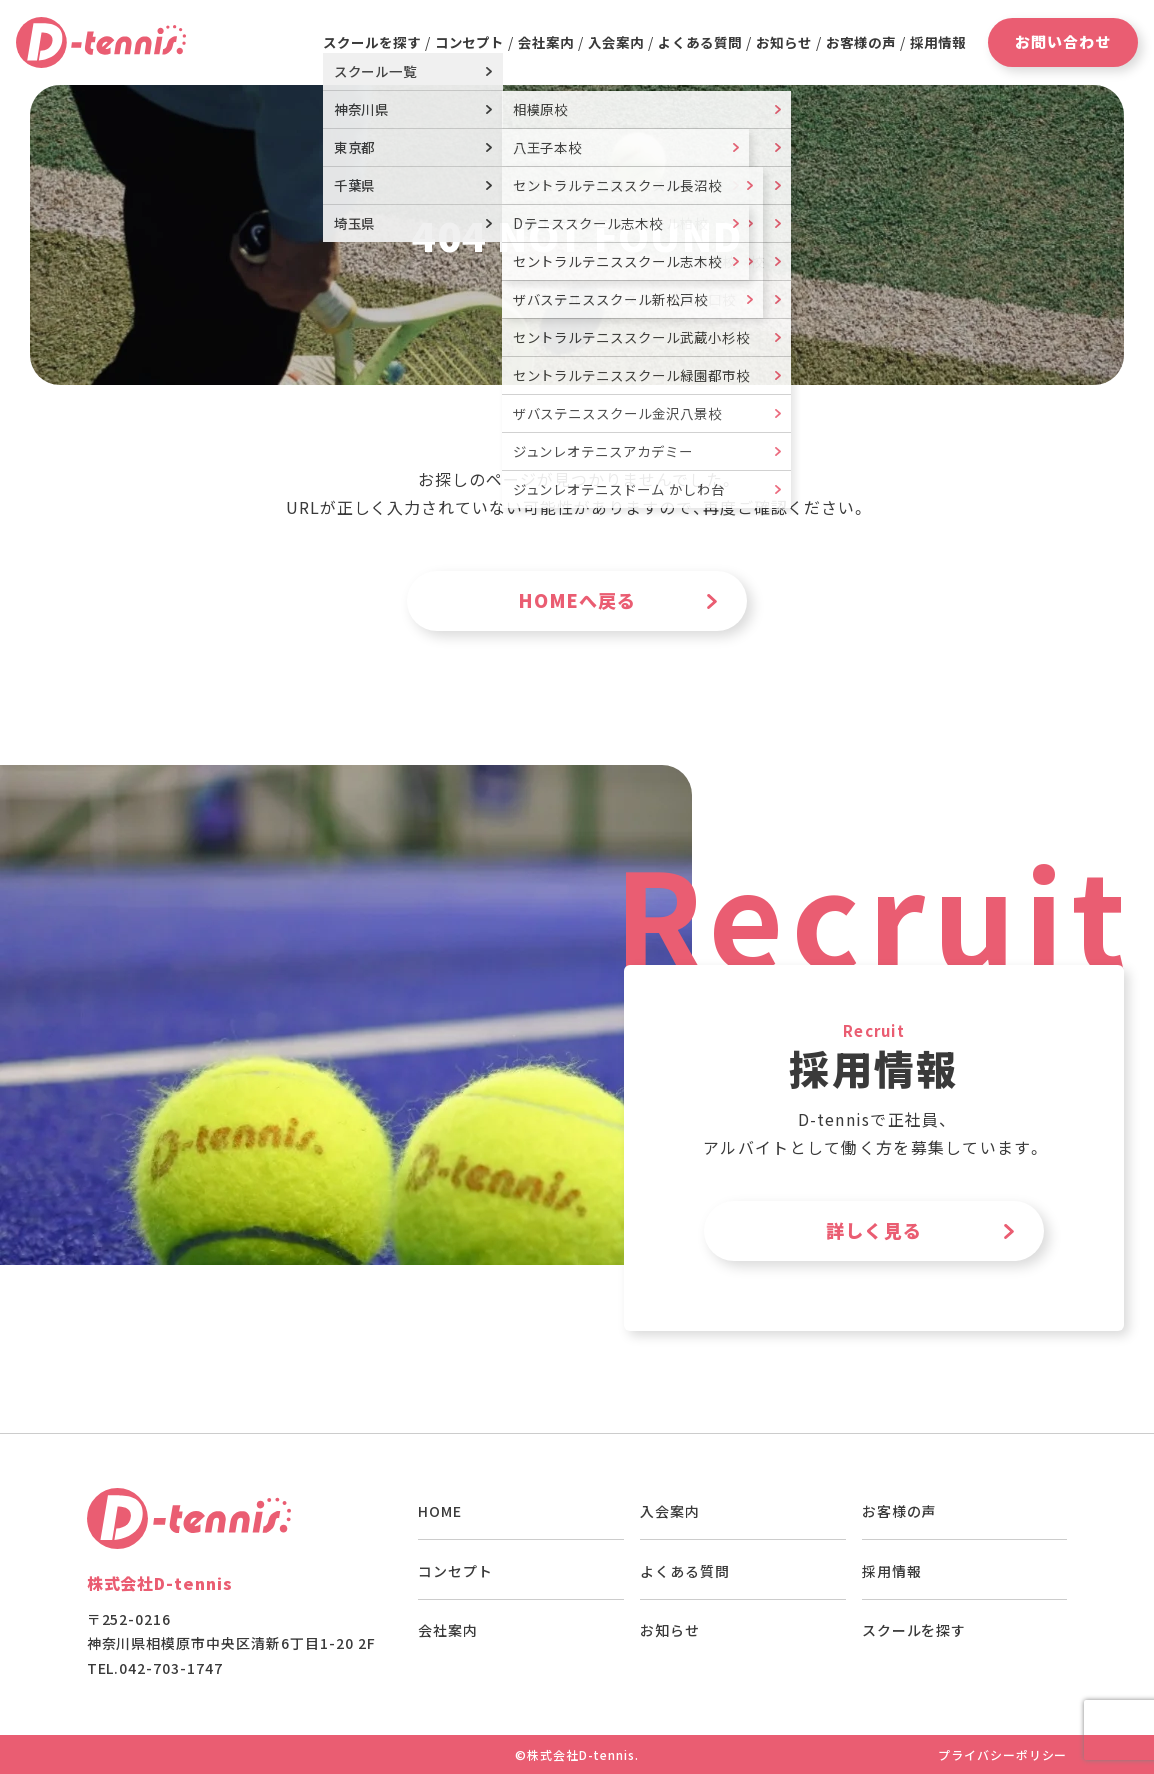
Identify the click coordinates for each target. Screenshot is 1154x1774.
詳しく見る (874, 1230)
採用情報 (938, 42)
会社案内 (546, 42)
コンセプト (470, 42)
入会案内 (616, 42)
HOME (440, 1511)
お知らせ (784, 42)
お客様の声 (861, 42)
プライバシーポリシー (1003, 1754)
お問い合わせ (1063, 41)
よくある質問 (700, 42)
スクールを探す (914, 1630)
